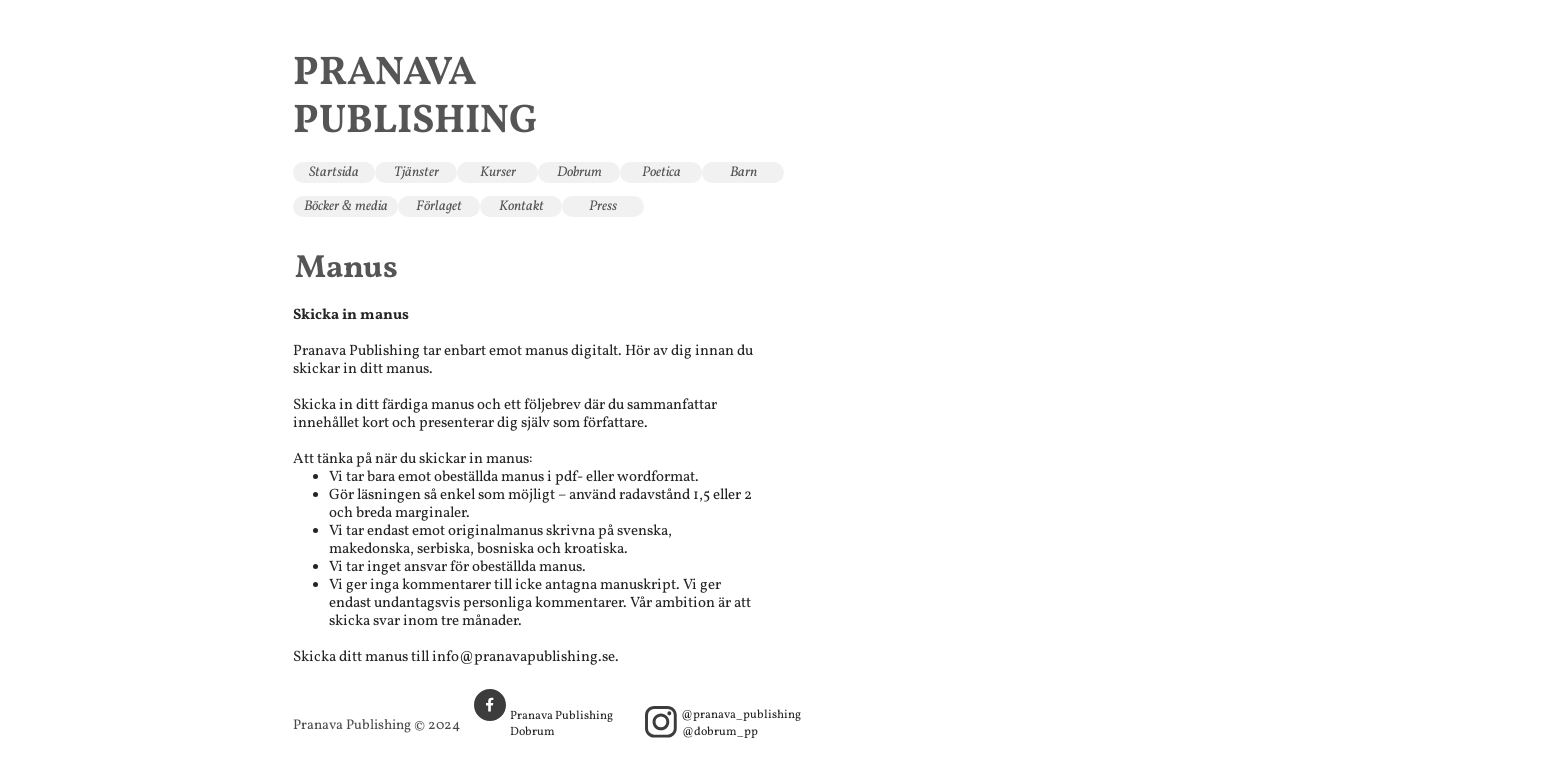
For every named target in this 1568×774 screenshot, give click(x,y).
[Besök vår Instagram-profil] (661, 722)
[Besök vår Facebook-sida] (490, 705)
